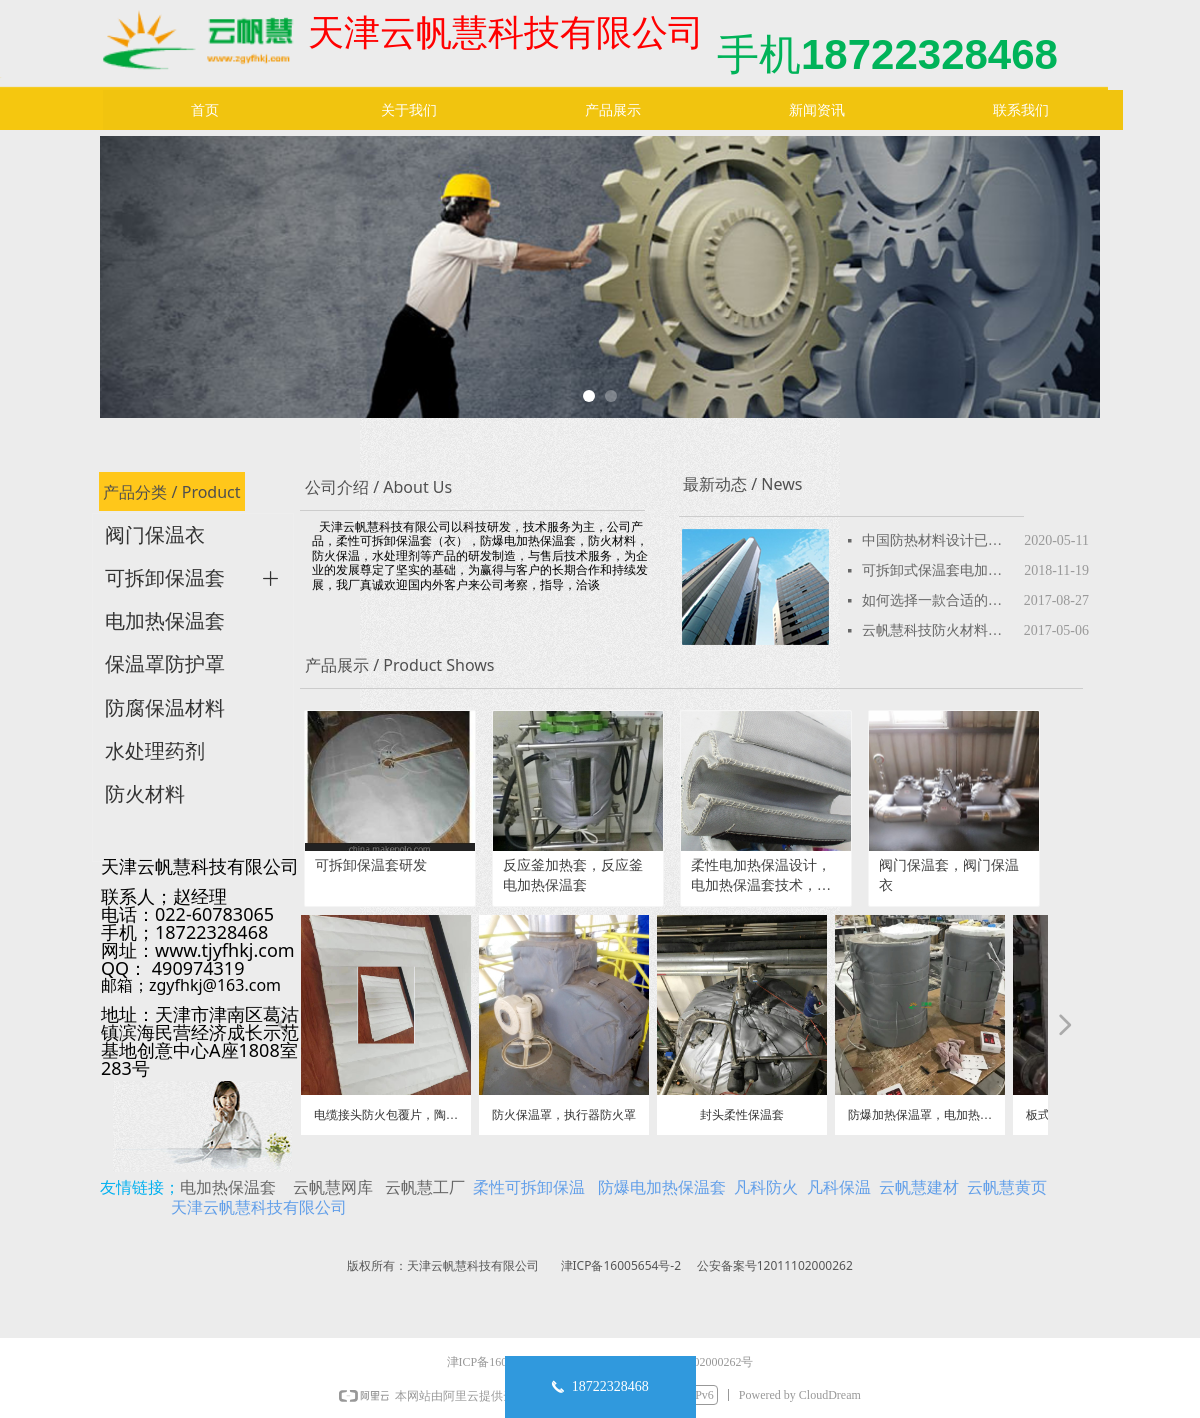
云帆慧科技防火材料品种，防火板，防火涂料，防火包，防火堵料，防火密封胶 (938, 630)
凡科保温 (839, 1187)
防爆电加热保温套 (662, 1187)
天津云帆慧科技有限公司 (259, 1207)
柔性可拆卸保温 (529, 1187)
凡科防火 (766, 1187)
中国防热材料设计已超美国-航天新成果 (938, 540)
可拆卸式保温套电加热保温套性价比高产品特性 (938, 570)
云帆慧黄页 (1007, 1187)
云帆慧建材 (919, 1187)
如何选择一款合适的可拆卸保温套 (938, 600)
